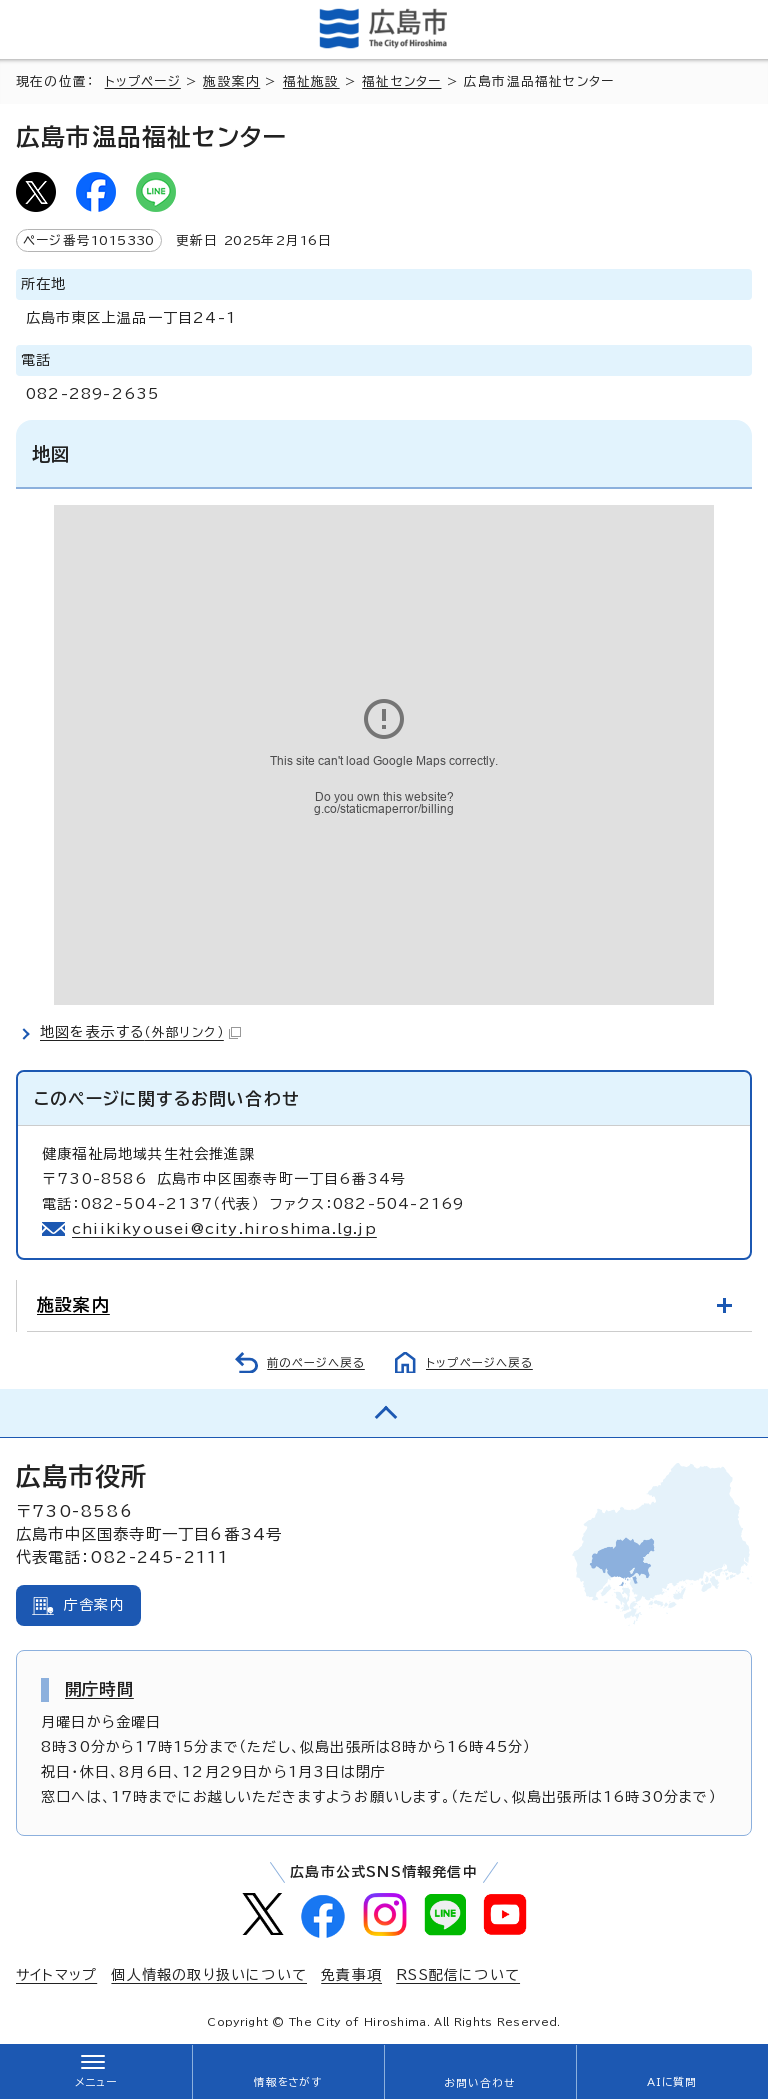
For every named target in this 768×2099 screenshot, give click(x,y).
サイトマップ (56, 1975)
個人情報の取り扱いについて (209, 1975)
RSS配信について (458, 1975)
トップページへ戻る (479, 1362)
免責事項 (351, 1975)
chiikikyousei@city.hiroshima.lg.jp (224, 1229)
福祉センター (401, 81)
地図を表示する (140, 1032)
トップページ (143, 81)
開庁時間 (99, 1689)
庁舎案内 (94, 1605)
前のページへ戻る (316, 1362)
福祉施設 (311, 81)
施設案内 (231, 81)
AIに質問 (672, 2082)
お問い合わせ (479, 2083)
